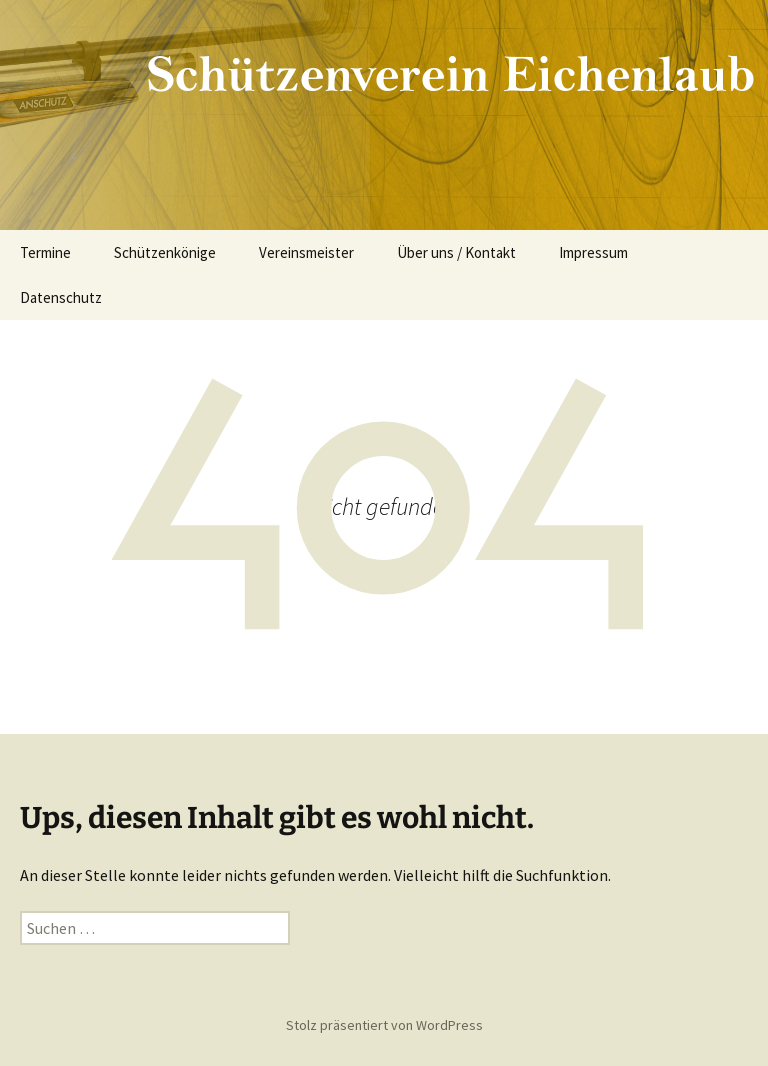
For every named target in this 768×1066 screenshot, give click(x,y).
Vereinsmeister (306, 252)
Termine (45, 252)
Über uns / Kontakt (456, 252)
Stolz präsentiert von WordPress (384, 1025)
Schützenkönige (165, 252)
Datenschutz (61, 297)
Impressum (593, 252)
